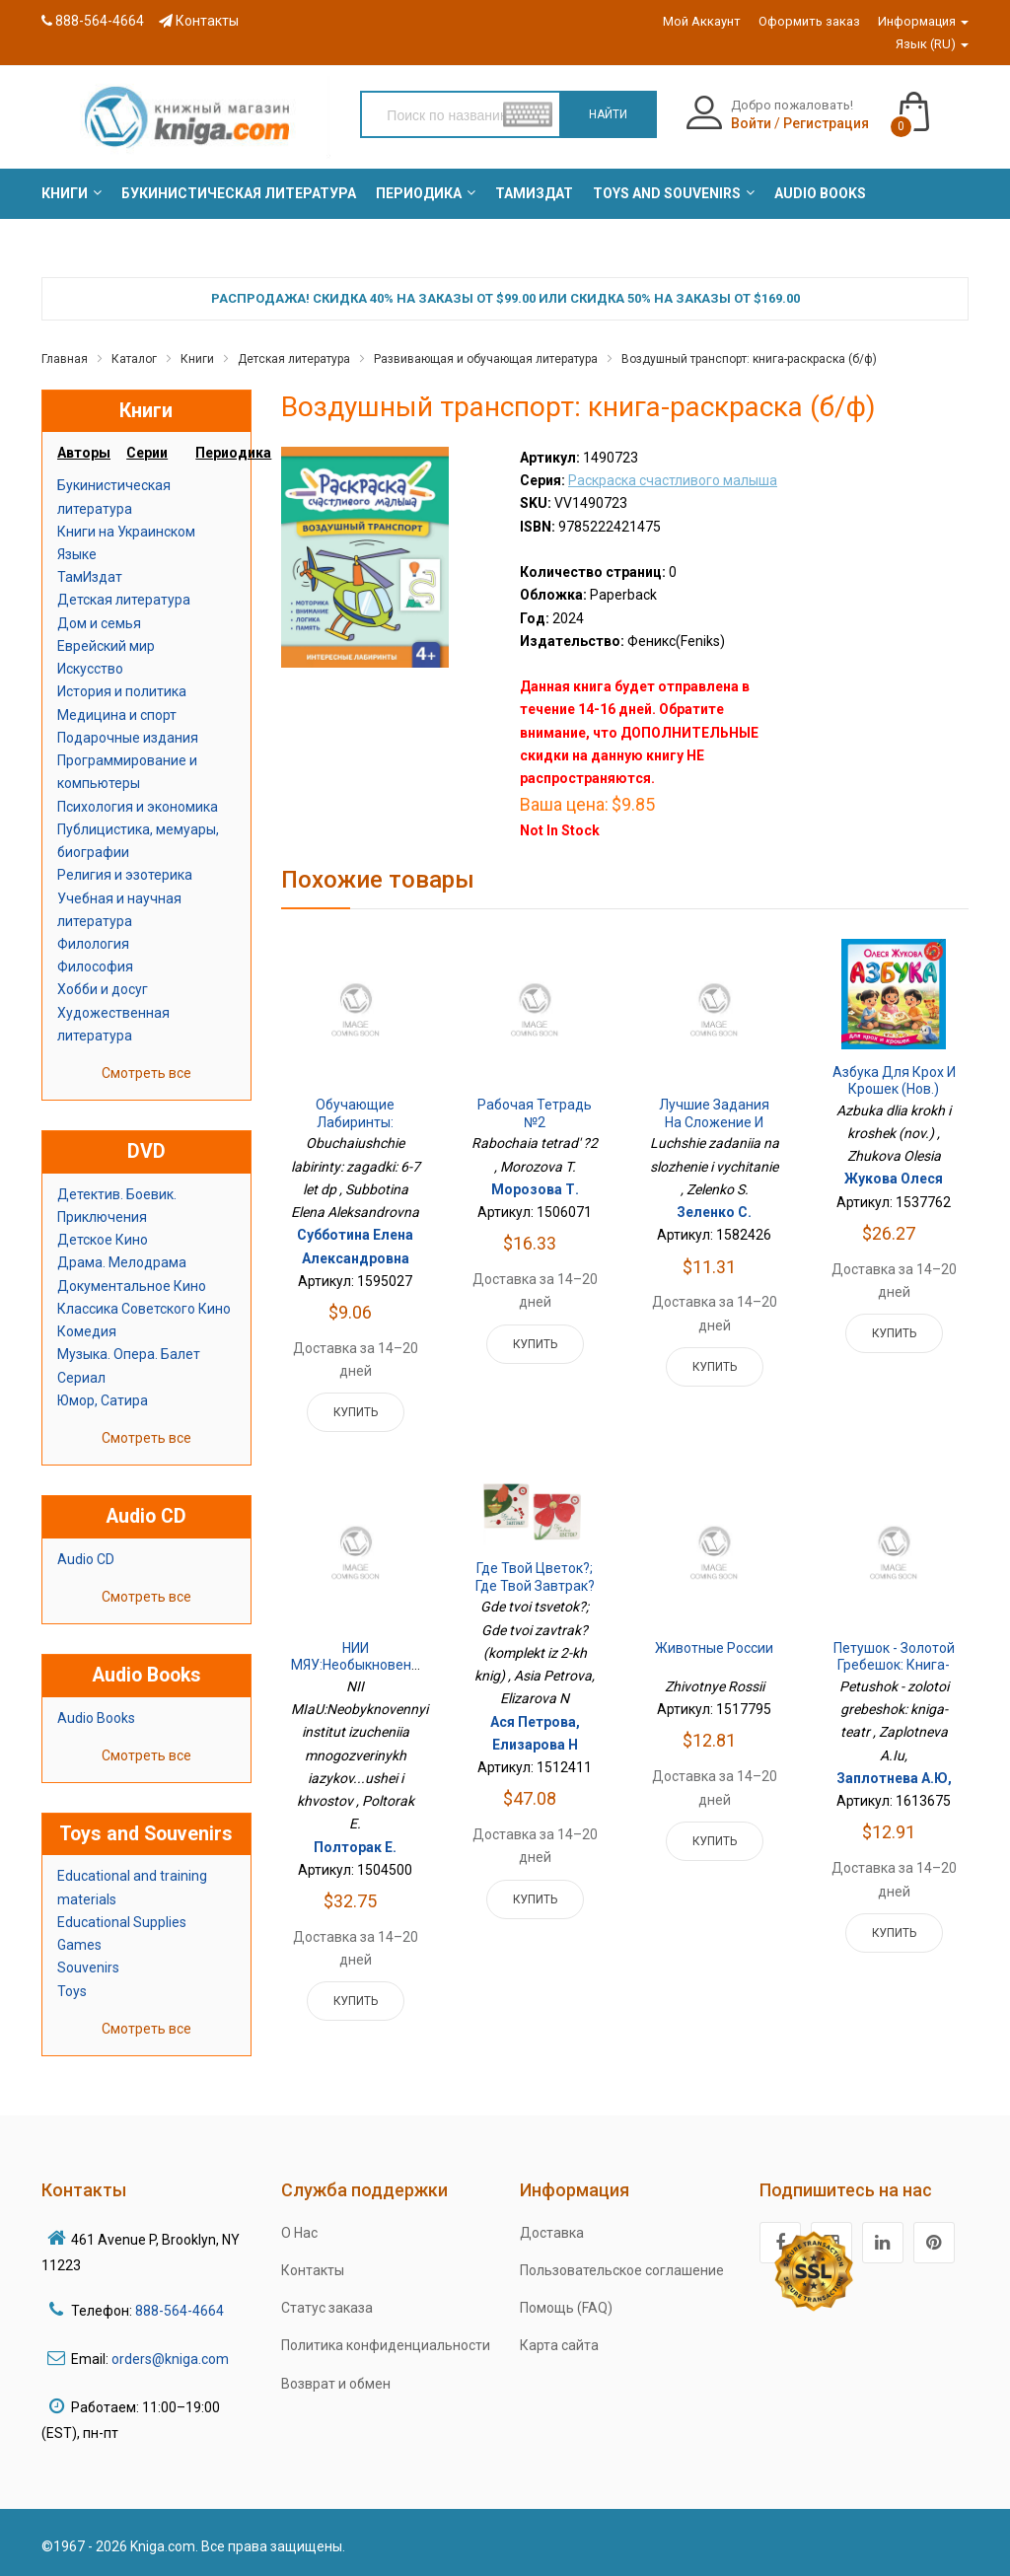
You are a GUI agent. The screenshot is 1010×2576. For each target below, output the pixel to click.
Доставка (552, 2233)
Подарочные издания (127, 738)
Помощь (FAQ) (566, 2308)
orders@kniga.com (170, 2359)
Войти (751, 123)
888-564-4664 (92, 21)
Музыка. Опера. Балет (128, 1354)
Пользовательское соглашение (622, 2270)
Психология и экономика (137, 807)
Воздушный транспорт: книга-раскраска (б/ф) (749, 359)
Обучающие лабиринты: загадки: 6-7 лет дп (355, 1131)
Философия (95, 966)
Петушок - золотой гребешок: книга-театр (894, 1665)
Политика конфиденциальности (385, 2345)
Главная (64, 359)
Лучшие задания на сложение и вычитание (714, 1122)
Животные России (714, 1648)
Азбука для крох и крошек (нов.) (894, 1081)
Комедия (86, 1331)
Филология (93, 944)
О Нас (299, 2233)
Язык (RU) (932, 43)
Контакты (199, 21)
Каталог (134, 359)
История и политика (121, 691)
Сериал (81, 1378)
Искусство (90, 669)
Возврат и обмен (336, 2384)
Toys (72, 1991)
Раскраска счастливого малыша (672, 480)
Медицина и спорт (117, 715)
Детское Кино (102, 1240)
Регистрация (826, 123)
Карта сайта (559, 2345)
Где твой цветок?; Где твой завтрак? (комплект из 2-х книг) (535, 1594)
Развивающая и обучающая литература (486, 359)
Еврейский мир (106, 646)
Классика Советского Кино (144, 1309)
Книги (197, 359)
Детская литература (294, 359)
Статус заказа (327, 2308)
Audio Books (96, 1718)
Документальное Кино (131, 1286)
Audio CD (85, 1559)
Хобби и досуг (102, 989)
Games (79, 1945)
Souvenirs (88, 1967)
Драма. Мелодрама (121, 1262)
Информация (923, 21)
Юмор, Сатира (102, 1400)
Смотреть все (146, 1073)
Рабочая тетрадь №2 (534, 1113)
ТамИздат (89, 577)
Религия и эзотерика (124, 875)
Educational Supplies (121, 1922)
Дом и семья (99, 623)
